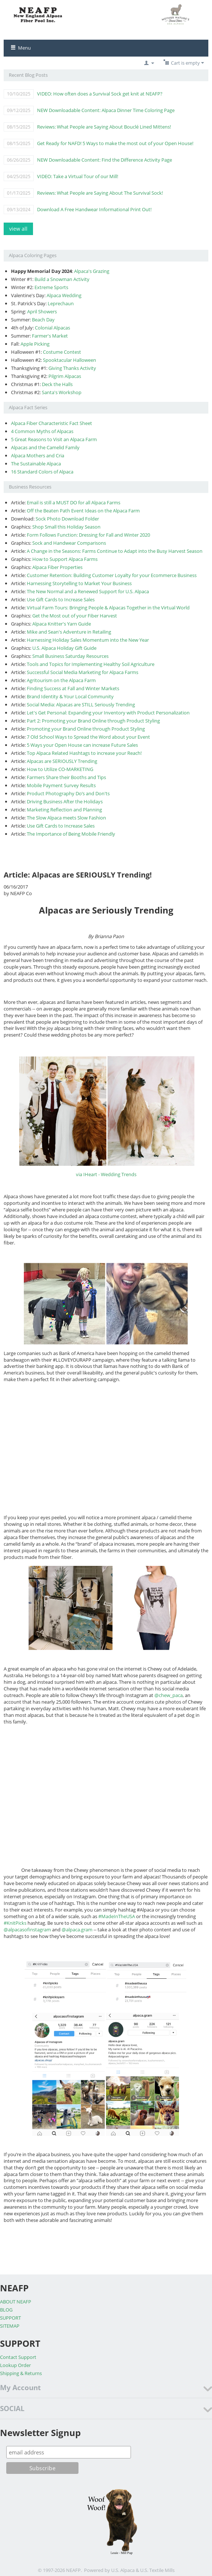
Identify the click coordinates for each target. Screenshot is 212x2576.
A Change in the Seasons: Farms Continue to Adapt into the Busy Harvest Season (114, 551)
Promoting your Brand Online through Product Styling (86, 728)
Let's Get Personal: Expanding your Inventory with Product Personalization (108, 712)
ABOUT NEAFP (15, 2301)
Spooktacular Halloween (69, 360)
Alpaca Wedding (64, 295)
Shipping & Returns (21, 2373)
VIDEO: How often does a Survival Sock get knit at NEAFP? (99, 93)
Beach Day (43, 319)
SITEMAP (9, 2326)
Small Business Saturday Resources (70, 656)
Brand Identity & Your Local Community (70, 696)
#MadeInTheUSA (116, 1916)
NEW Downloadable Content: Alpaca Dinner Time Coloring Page (106, 110)
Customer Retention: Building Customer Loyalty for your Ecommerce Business (112, 575)
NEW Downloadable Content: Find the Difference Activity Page (104, 159)
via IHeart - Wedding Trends (106, 1174)
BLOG (6, 2309)
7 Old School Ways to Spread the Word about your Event (88, 737)
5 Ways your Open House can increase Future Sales (82, 745)
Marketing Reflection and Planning (64, 809)
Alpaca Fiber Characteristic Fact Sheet (51, 423)
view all (18, 228)
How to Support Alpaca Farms (65, 559)
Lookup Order (15, 2365)
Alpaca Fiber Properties (57, 567)
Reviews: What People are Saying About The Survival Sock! (100, 193)
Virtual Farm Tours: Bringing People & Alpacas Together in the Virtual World (108, 607)
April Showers (42, 311)
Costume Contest (62, 352)
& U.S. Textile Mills (155, 2570)
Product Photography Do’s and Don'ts (68, 793)
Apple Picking (35, 344)
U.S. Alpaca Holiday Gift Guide (64, 648)
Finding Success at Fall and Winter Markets (73, 688)
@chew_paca (168, 1695)
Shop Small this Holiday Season (66, 526)
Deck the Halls (57, 384)
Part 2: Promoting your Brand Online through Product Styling (93, 720)
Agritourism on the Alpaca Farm (61, 680)
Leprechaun (61, 303)
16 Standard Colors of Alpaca (42, 471)
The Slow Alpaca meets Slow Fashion (66, 817)
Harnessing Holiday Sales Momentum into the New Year (88, 640)
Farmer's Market (50, 335)
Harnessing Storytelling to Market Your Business (79, 583)
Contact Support (18, 2357)
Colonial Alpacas (52, 327)
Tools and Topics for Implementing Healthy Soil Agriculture (90, 664)
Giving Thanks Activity (72, 368)
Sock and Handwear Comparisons (69, 543)
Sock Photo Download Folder (67, 518)
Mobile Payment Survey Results (61, 785)
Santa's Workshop (61, 392)
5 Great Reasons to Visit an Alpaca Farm (54, 439)
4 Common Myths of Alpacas (42, 431)
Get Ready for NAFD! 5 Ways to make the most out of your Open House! (115, 143)
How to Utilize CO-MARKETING (60, 769)
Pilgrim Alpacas (64, 376)
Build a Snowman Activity (61, 279)
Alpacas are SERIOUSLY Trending (62, 761)
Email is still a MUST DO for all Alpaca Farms (73, 502)
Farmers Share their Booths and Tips (66, 777)
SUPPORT (10, 2317)
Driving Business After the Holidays (65, 801)
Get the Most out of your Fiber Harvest (74, 615)
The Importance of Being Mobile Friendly (71, 834)
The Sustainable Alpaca (36, 463)
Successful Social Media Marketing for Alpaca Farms (82, 672)
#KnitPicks (15, 1923)
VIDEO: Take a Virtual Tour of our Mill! (77, 176)
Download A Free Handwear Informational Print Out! (94, 209)
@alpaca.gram (77, 1929)
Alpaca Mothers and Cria (37, 455)
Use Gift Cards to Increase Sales (61, 599)
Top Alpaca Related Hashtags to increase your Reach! (84, 753)
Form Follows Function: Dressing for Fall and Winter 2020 (88, 535)
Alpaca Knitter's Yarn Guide (61, 623)
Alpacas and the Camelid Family (45, 447)
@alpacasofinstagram (27, 1929)
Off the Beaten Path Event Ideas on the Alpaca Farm (83, 510)
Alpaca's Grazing (91, 271)
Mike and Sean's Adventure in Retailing (69, 631)
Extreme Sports (51, 287)
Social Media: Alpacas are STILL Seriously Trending (81, 704)
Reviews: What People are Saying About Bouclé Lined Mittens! (104, 126)
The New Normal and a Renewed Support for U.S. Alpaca (88, 591)
